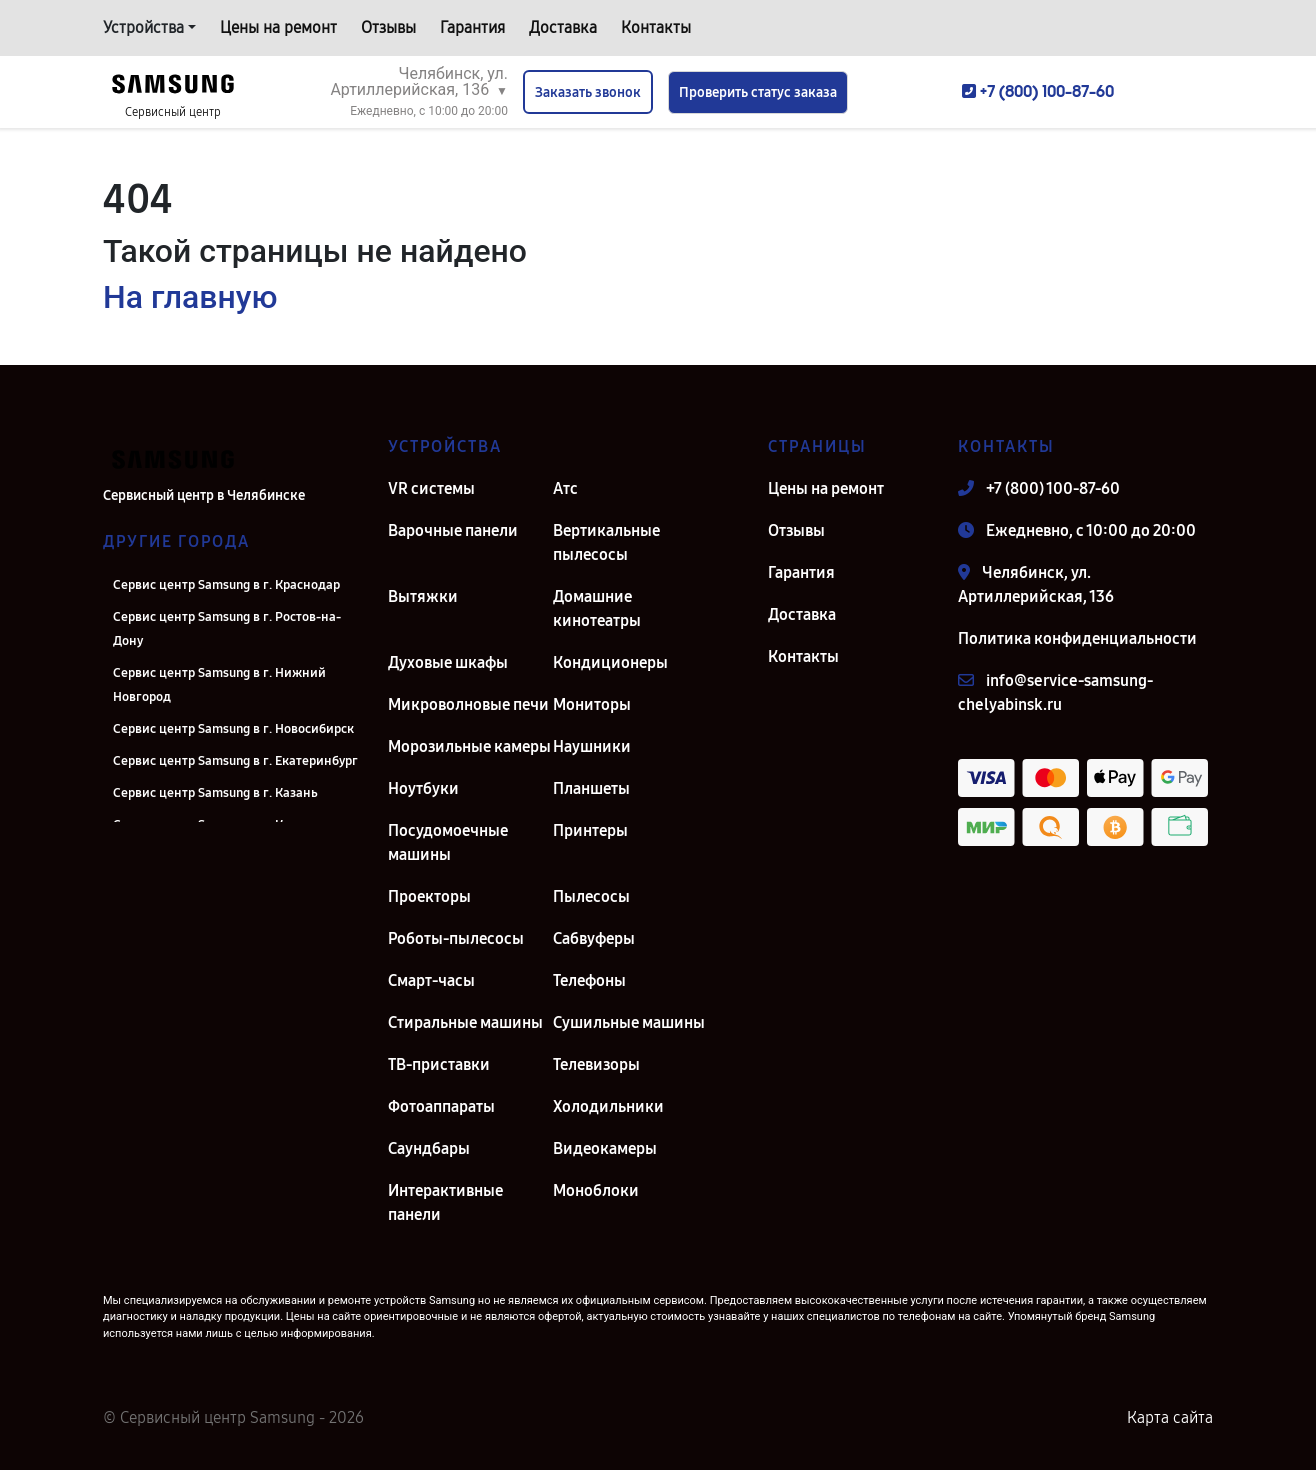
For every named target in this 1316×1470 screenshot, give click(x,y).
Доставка (563, 27)
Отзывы (388, 27)
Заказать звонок (588, 92)
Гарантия (472, 27)
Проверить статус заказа (758, 92)
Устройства (143, 27)
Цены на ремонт (278, 27)
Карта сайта (1170, 1417)
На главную (190, 297)
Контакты (656, 27)
